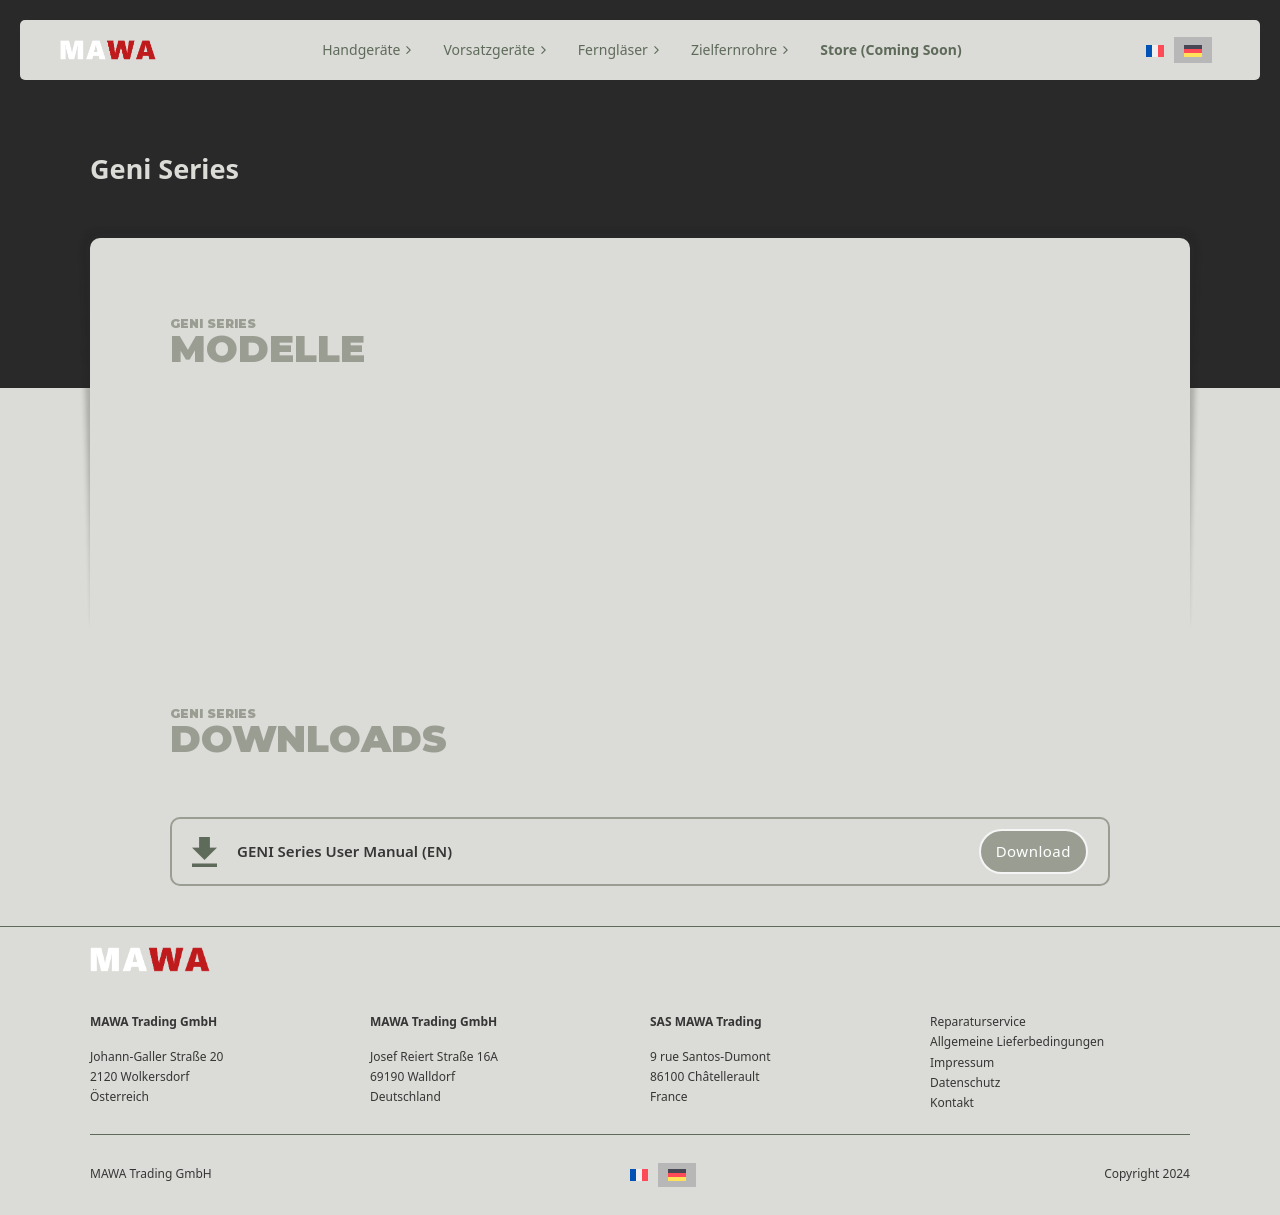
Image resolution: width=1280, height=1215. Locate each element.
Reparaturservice (978, 1021)
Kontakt (952, 1102)
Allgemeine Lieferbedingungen (1017, 1041)
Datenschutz (965, 1082)
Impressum (962, 1062)
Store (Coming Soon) (890, 49)
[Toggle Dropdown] (409, 50)
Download (1033, 851)
